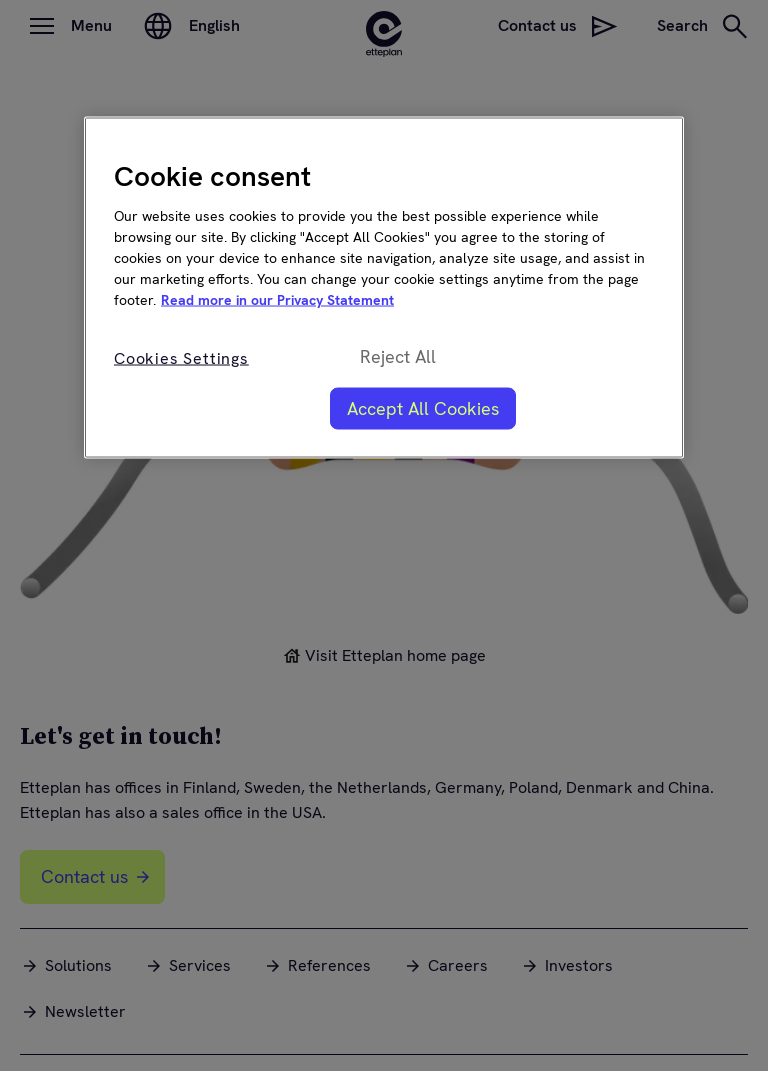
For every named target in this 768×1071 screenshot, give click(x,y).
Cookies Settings (181, 357)
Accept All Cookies (423, 407)
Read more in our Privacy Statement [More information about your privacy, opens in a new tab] (277, 299)
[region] (384, 287)
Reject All (398, 356)
